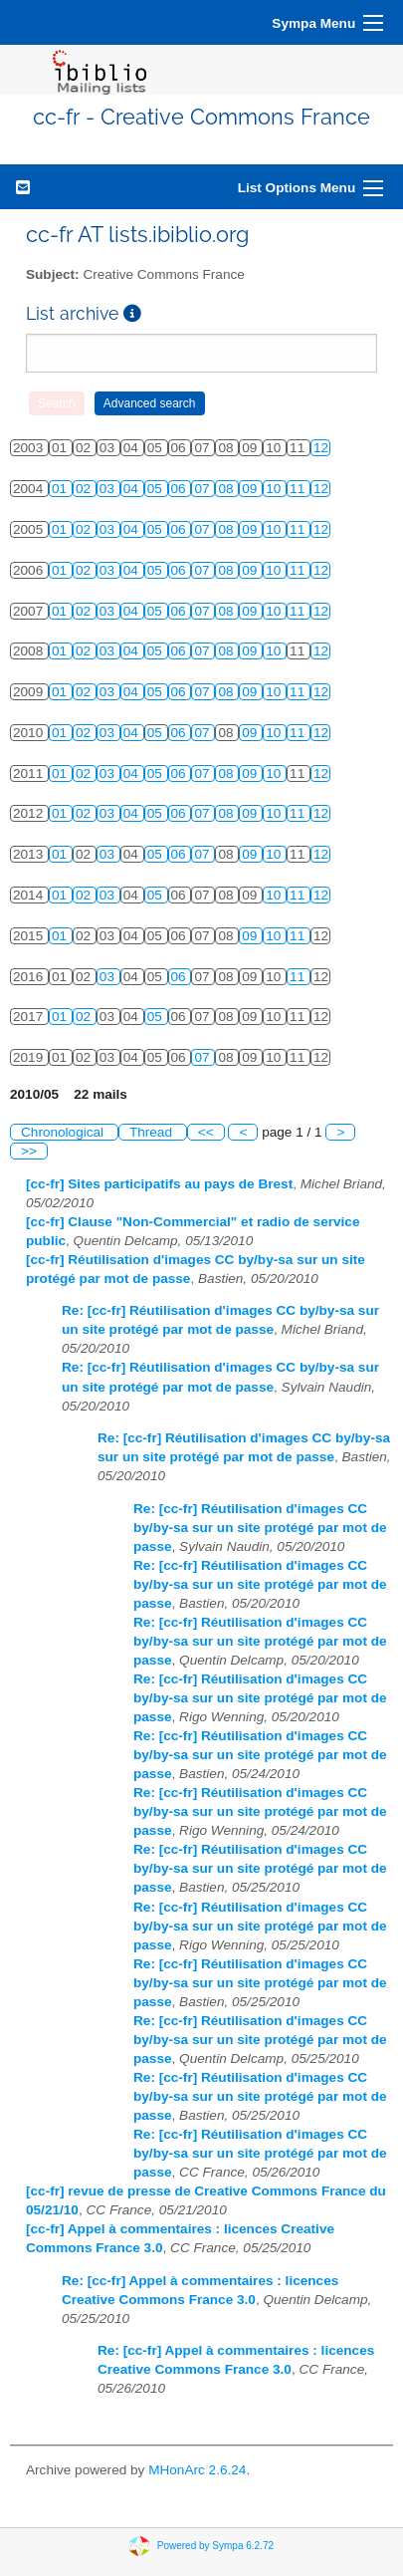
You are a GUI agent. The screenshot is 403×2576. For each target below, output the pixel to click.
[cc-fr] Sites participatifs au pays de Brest (159, 1183)
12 (320, 447)
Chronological (64, 1132)
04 (132, 488)
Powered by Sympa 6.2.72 (215, 2544)
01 (61, 488)
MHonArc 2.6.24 (197, 2469)
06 (180, 488)
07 (203, 488)
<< (206, 1132)
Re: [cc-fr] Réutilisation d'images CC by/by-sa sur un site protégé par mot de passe (260, 1527)
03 (109, 488)
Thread (152, 1132)
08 (227, 488)
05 (156, 488)
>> (29, 1151)
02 (85, 488)
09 (251, 488)
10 (275, 488)
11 (299, 488)
